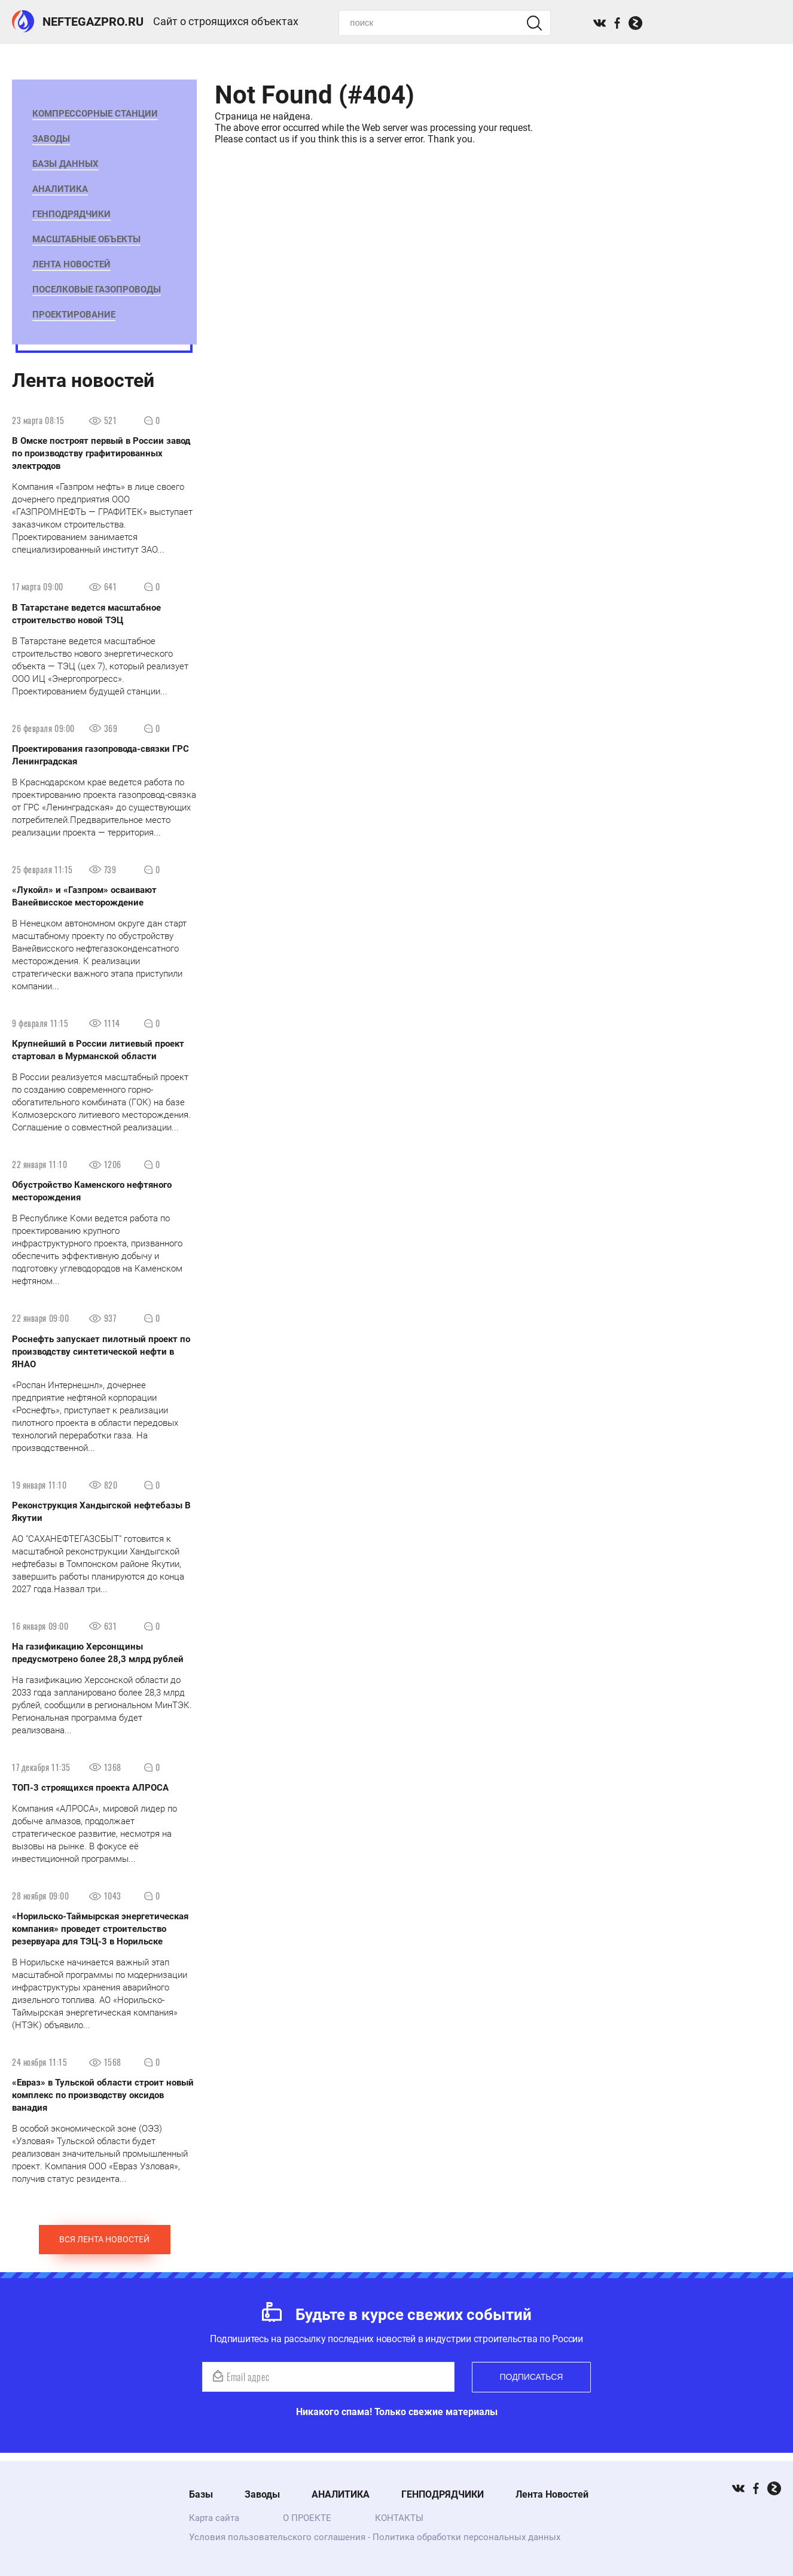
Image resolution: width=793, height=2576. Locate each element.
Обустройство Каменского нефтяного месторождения (92, 1200)
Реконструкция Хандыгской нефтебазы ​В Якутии (101, 1520)
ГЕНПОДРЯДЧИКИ (80, 210)
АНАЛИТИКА (69, 185)
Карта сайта (214, 2518)
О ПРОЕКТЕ (307, 2518)
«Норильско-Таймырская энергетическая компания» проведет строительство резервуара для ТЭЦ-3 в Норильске (100, 1938)
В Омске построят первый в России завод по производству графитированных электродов (101, 462)
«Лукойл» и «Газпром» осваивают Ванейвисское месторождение (84, 905)
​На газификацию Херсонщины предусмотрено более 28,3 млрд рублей (98, 1661)
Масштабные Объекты (95, 235)
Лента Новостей (80, 260)
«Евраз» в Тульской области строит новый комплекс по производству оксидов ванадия (103, 2104)
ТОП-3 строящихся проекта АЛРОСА (90, 1796)
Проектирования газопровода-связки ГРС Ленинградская (100, 764)
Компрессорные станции (104, 110)
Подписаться (531, 2386)
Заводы (60, 135)
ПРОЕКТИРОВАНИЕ (82, 311)
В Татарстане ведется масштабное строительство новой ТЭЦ (86, 622)
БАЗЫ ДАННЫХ (74, 160)
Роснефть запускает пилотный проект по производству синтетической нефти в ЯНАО (101, 1360)
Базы (201, 2495)
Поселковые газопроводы (105, 286)
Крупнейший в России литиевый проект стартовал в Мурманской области (98, 1059)
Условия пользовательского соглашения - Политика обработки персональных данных (374, 2537)
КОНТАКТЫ (399, 2518)
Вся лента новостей (104, 2248)
